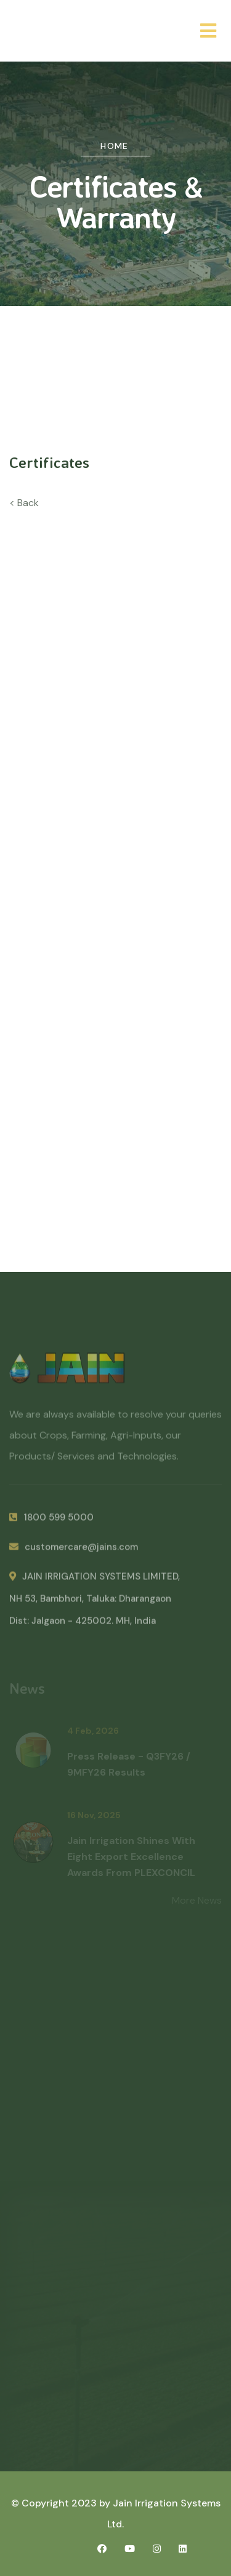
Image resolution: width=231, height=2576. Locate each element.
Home (114, 145)
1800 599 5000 (51, 1521)
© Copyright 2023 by (62, 2503)
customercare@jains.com (73, 1551)
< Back (24, 502)
